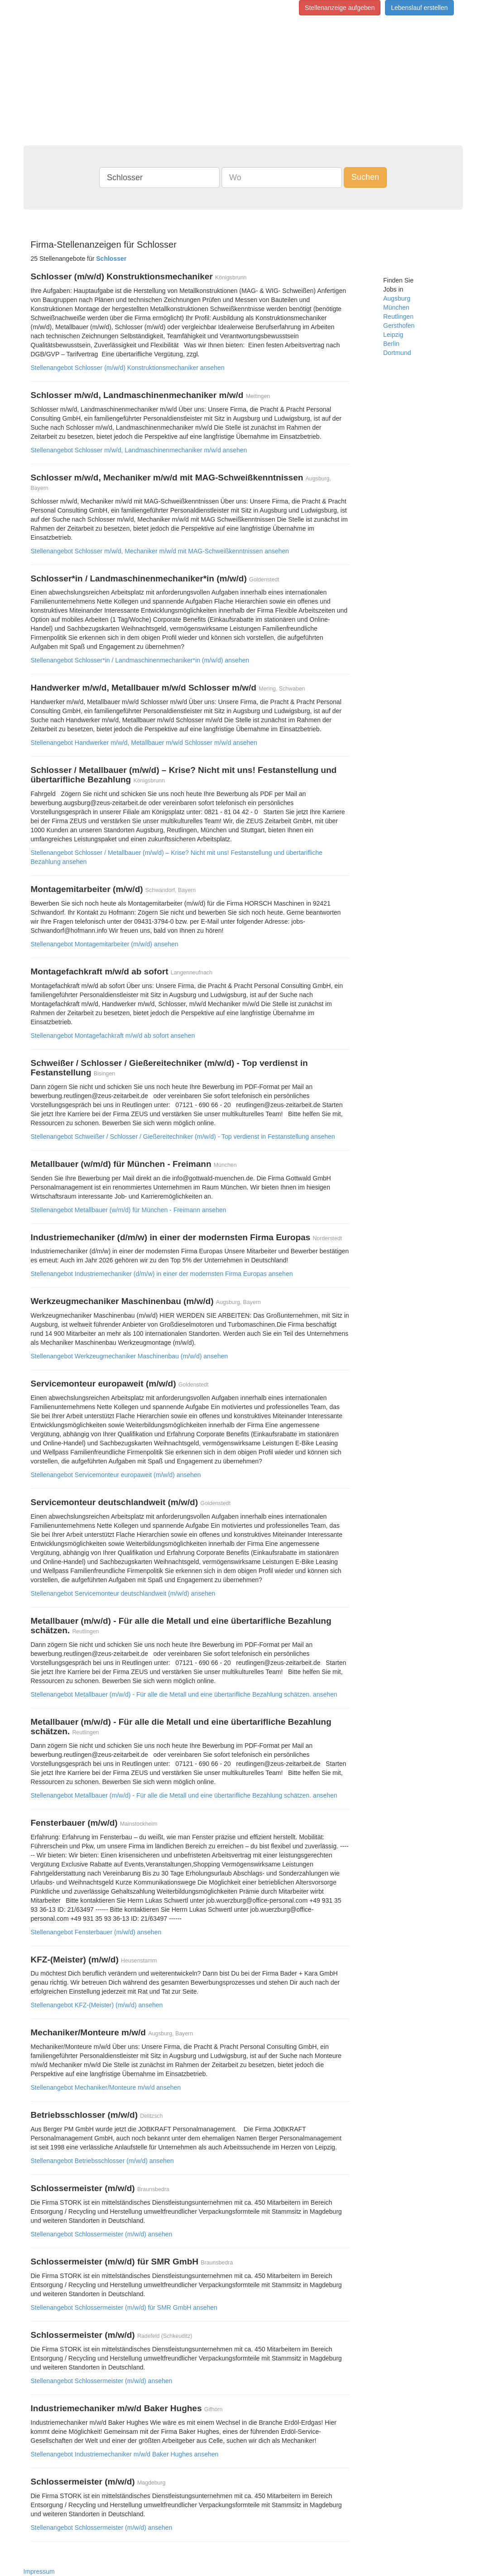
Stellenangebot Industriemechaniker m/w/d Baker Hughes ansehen (125, 2454)
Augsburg (396, 298)
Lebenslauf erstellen (419, 7)
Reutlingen (398, 316)
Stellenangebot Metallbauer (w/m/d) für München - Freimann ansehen (128, 1210)
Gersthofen (398, 325)
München (396, 307)
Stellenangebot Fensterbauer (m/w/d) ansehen (96, 1932)
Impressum (39, 2571)
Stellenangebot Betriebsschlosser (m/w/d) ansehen (102, 2160)
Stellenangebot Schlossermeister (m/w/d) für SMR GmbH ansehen (124, 2307)
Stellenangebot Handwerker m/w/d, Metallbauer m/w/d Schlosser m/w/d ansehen (144, 742)
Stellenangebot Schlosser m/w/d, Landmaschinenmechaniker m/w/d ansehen (139, 450)
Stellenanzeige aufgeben (340, 7)
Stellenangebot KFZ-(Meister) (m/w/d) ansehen (97, 2005)
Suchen (365, 177)
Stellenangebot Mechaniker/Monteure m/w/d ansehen (106, 2087)
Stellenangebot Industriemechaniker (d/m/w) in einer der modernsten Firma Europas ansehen (162, 1273)
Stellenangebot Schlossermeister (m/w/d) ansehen (102, 2234)
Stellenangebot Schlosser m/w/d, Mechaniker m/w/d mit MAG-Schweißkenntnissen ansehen (160, 551)
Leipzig (393, 334)
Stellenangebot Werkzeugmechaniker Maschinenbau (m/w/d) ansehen (129, 1356)
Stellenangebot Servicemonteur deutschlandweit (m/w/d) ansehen (123, 1593)
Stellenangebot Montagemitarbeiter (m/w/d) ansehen (104, 944)
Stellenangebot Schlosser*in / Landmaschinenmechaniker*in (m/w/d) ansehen (140, 660)
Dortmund (397, 352)
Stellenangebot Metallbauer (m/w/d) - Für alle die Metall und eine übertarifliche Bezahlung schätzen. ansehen (184, 1694)
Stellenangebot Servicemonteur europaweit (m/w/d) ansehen (116, 1474)
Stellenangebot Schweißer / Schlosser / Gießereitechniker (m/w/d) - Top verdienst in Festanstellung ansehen (183, 1136)
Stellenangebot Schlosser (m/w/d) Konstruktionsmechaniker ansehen (128, 367)
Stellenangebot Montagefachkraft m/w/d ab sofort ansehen (113, 1035)
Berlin (391, 343)
